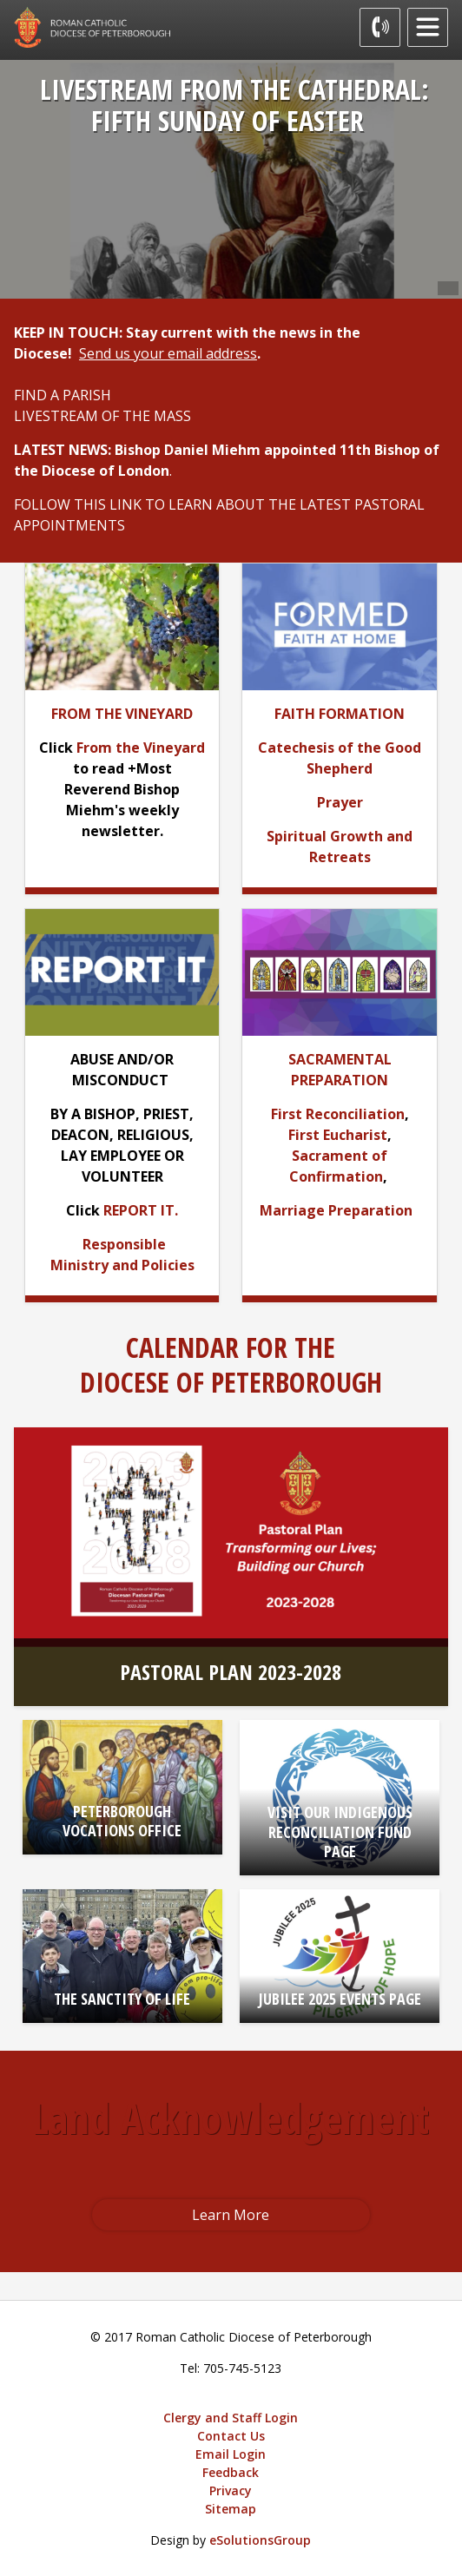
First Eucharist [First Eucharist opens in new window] (337, 1134)
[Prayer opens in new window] (340, 802)
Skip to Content (0, 0)
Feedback (230, 2472)
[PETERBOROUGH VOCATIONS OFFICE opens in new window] (122, 1787)
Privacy (230, 2490)
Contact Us (231, 2436)
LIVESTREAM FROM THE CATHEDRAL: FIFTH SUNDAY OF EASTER (234, 104)
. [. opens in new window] (176, 1210)
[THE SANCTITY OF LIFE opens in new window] (122, 1956)
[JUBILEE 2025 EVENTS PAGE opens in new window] (339, 1956)
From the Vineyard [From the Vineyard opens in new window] (140, 747)
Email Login (230, 2454)
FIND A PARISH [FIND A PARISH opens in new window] (62, 395)
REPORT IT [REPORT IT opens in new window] (139, 1210)
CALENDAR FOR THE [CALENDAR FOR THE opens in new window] (230, 1347)
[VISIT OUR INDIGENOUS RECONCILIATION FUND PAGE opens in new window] (339, 1797)
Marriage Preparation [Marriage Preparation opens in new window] (336, 1210)
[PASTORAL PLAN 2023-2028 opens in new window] (231, 1566)
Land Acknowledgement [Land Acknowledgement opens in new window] (230, 2118)
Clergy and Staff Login (230, 2417)
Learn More (230, 2214)
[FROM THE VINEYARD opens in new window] (122, 713)
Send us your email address (168, 353)
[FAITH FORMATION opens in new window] (339, 713)
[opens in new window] (339, 625)
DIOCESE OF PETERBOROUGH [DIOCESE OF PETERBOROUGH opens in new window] (231, 1381)
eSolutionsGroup (260, 2540)
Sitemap (230, 2508)
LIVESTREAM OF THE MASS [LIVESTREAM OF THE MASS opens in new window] (102, 415)
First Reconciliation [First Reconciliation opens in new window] (338, 1113)
